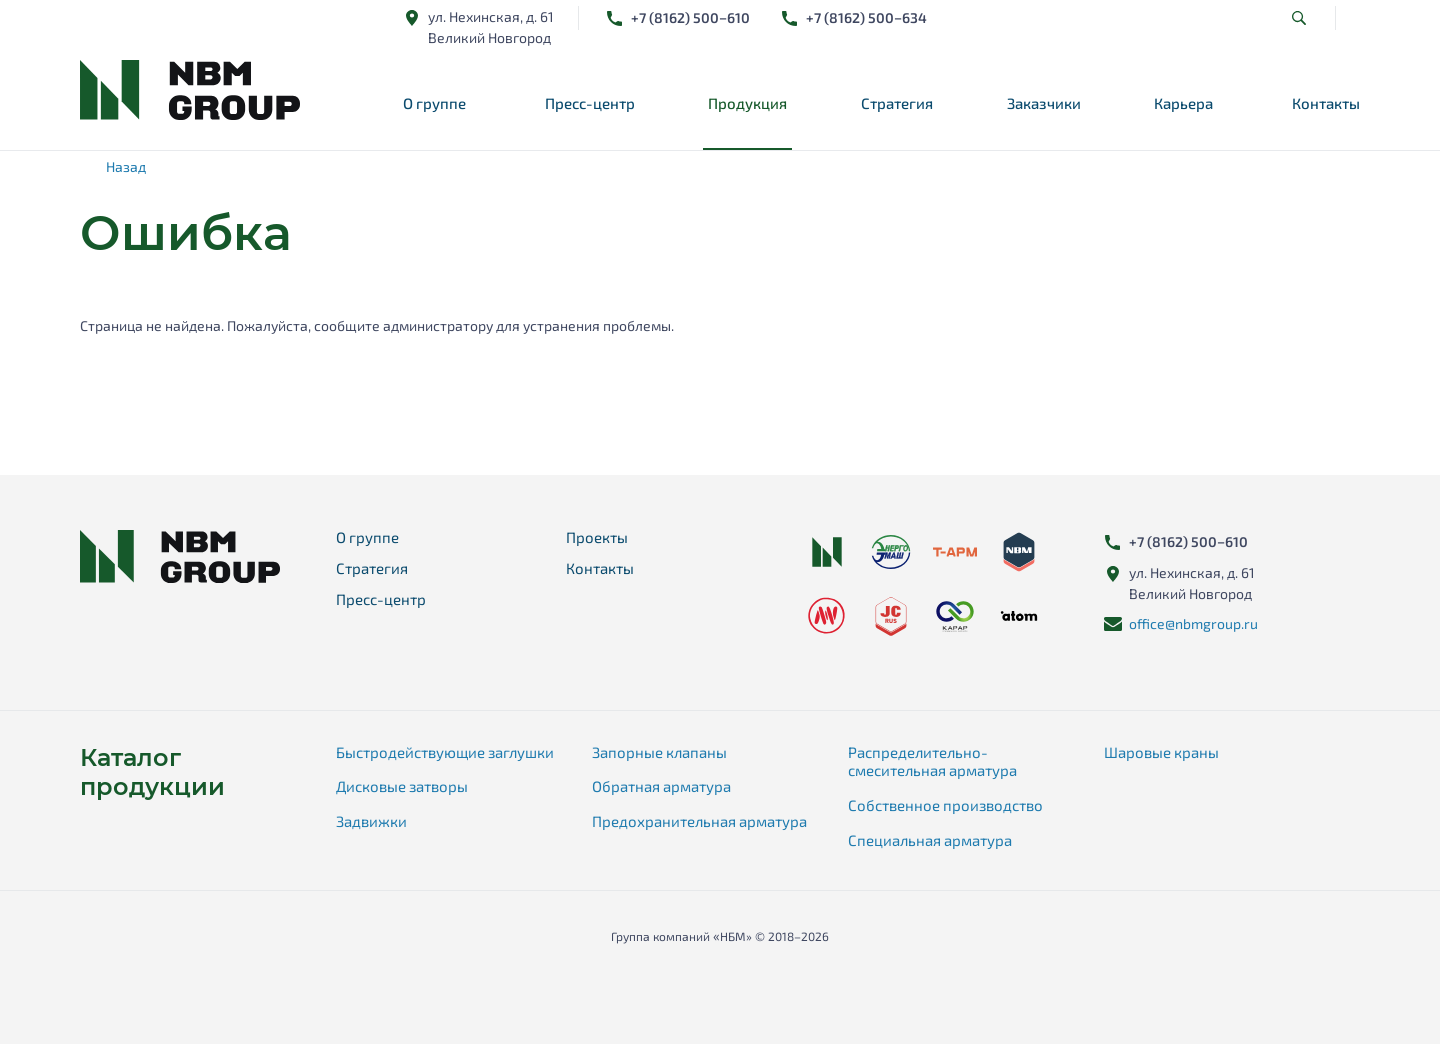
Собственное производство (945, 805)
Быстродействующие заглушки (445, 752)
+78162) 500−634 (866, 17)
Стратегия (897, 103)
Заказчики (1044, 103)
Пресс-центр (590, 103)
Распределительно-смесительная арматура (932, 761)
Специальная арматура (930, 840)
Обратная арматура (661, 786)
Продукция (747, 103)
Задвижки (371, 821)
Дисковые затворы (402, 786)
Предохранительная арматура (699, 821)
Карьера (1183, 103)
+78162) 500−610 (690, 17)
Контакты (1326, 103)
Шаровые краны (1161, 752)
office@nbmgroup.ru (1193, 623)
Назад (126, 167)
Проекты (597, 537)
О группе (434, 103)
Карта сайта (720, 967)
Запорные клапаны (659, 752)
